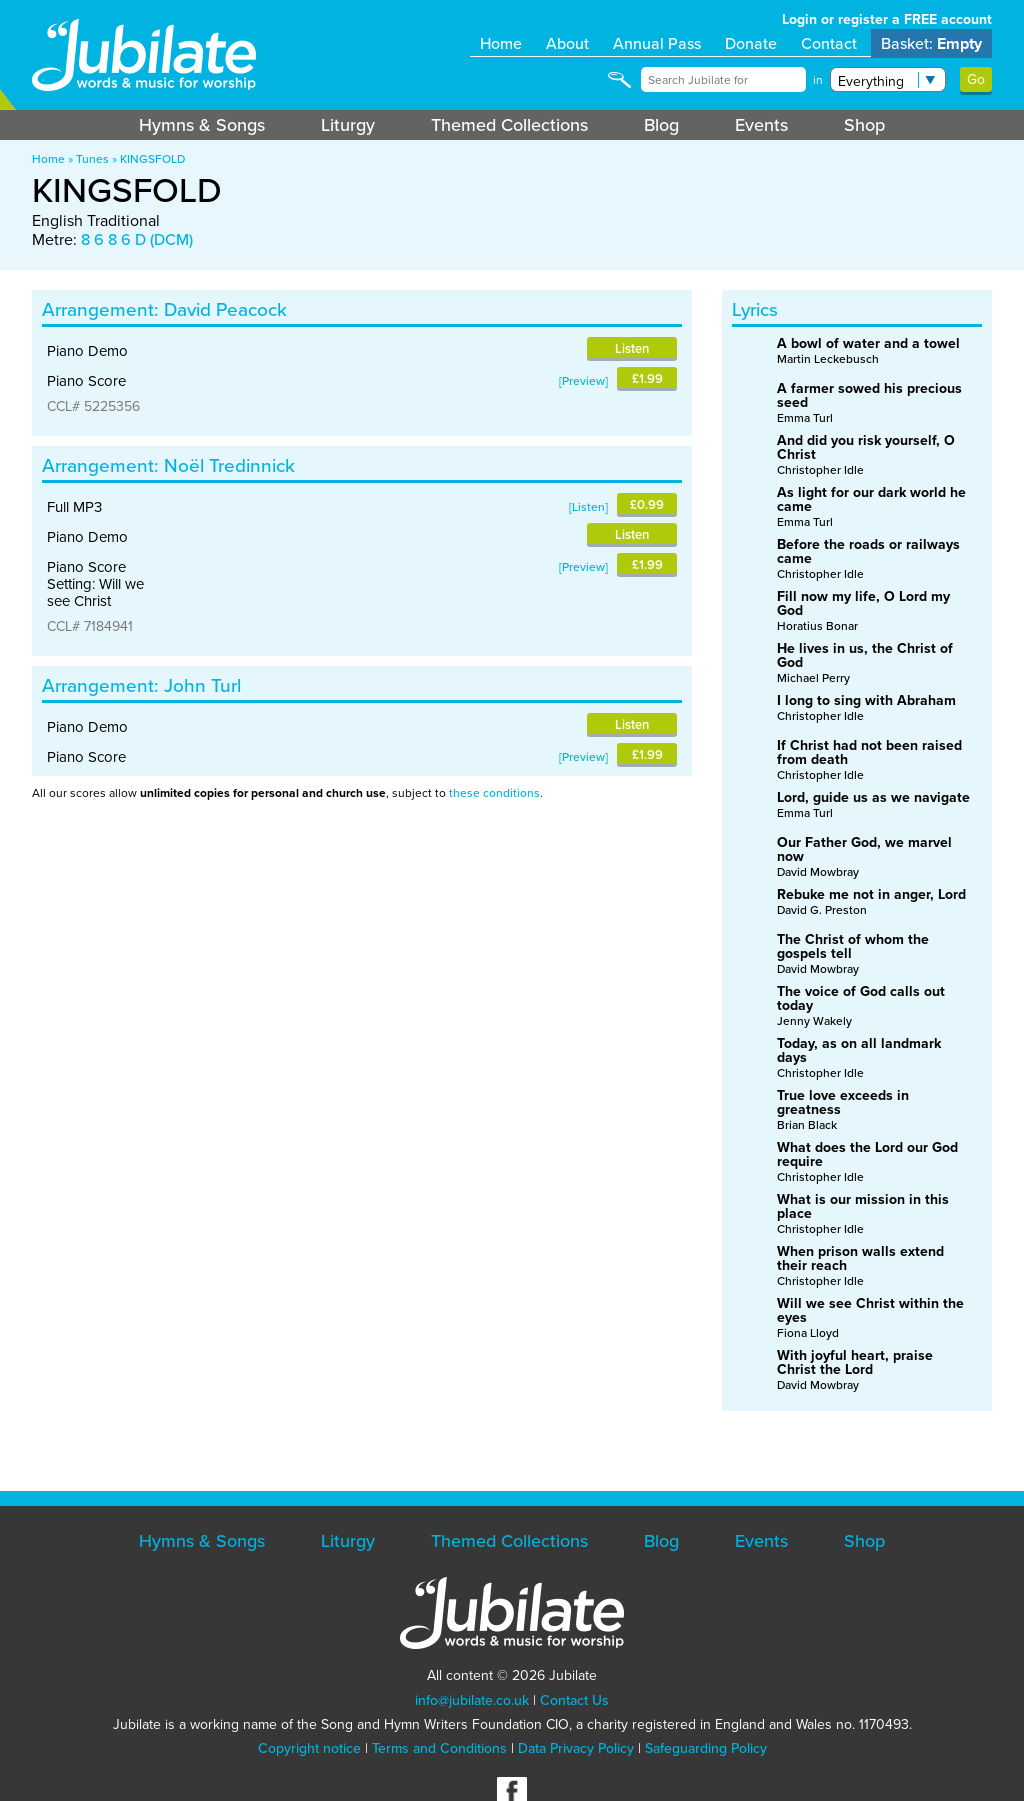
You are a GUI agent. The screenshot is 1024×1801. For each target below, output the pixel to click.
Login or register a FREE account (887, 19)
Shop (864, 125)
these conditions (494, 793)
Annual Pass (657, 43)
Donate (751, 43)
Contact (829, 43)
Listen (632, 348)
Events (761, 125)
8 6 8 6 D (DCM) (137, 239)
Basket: (931, 43)
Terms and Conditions (439, 1748)
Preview (583, 381)
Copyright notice (309, 1748)
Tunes (92, 159)
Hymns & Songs (202, 125)
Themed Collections (509, 125)
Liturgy (348, 125)
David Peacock (225, 309)
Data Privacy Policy (576, 1748)
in (818, 80)
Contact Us (574, 1700)
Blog (661, 125)
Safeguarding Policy (706, 1748)
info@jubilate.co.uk (472, 1700)
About (567, 43)
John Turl (202, 685)
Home (501, 43)
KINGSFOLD (152, 159)
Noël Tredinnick (229, 465)
